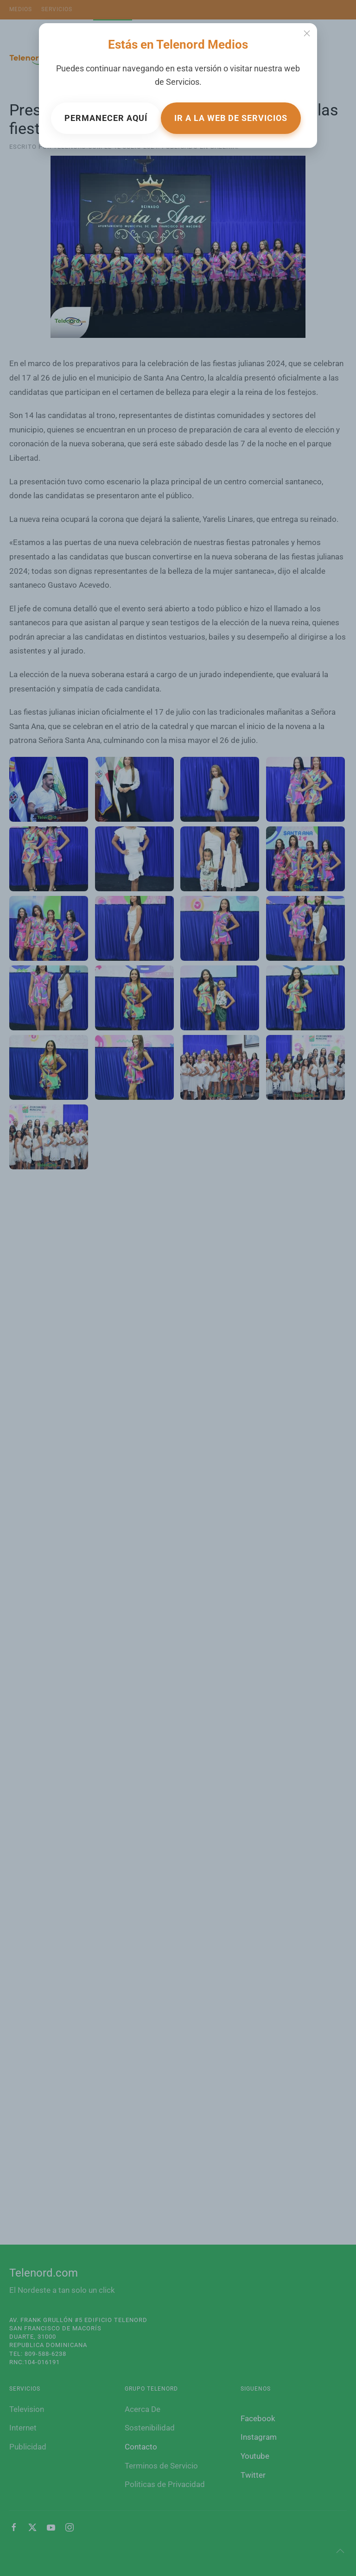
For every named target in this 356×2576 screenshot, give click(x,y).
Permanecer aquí (105, 118)
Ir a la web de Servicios (230, 118)
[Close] (306, 33)
